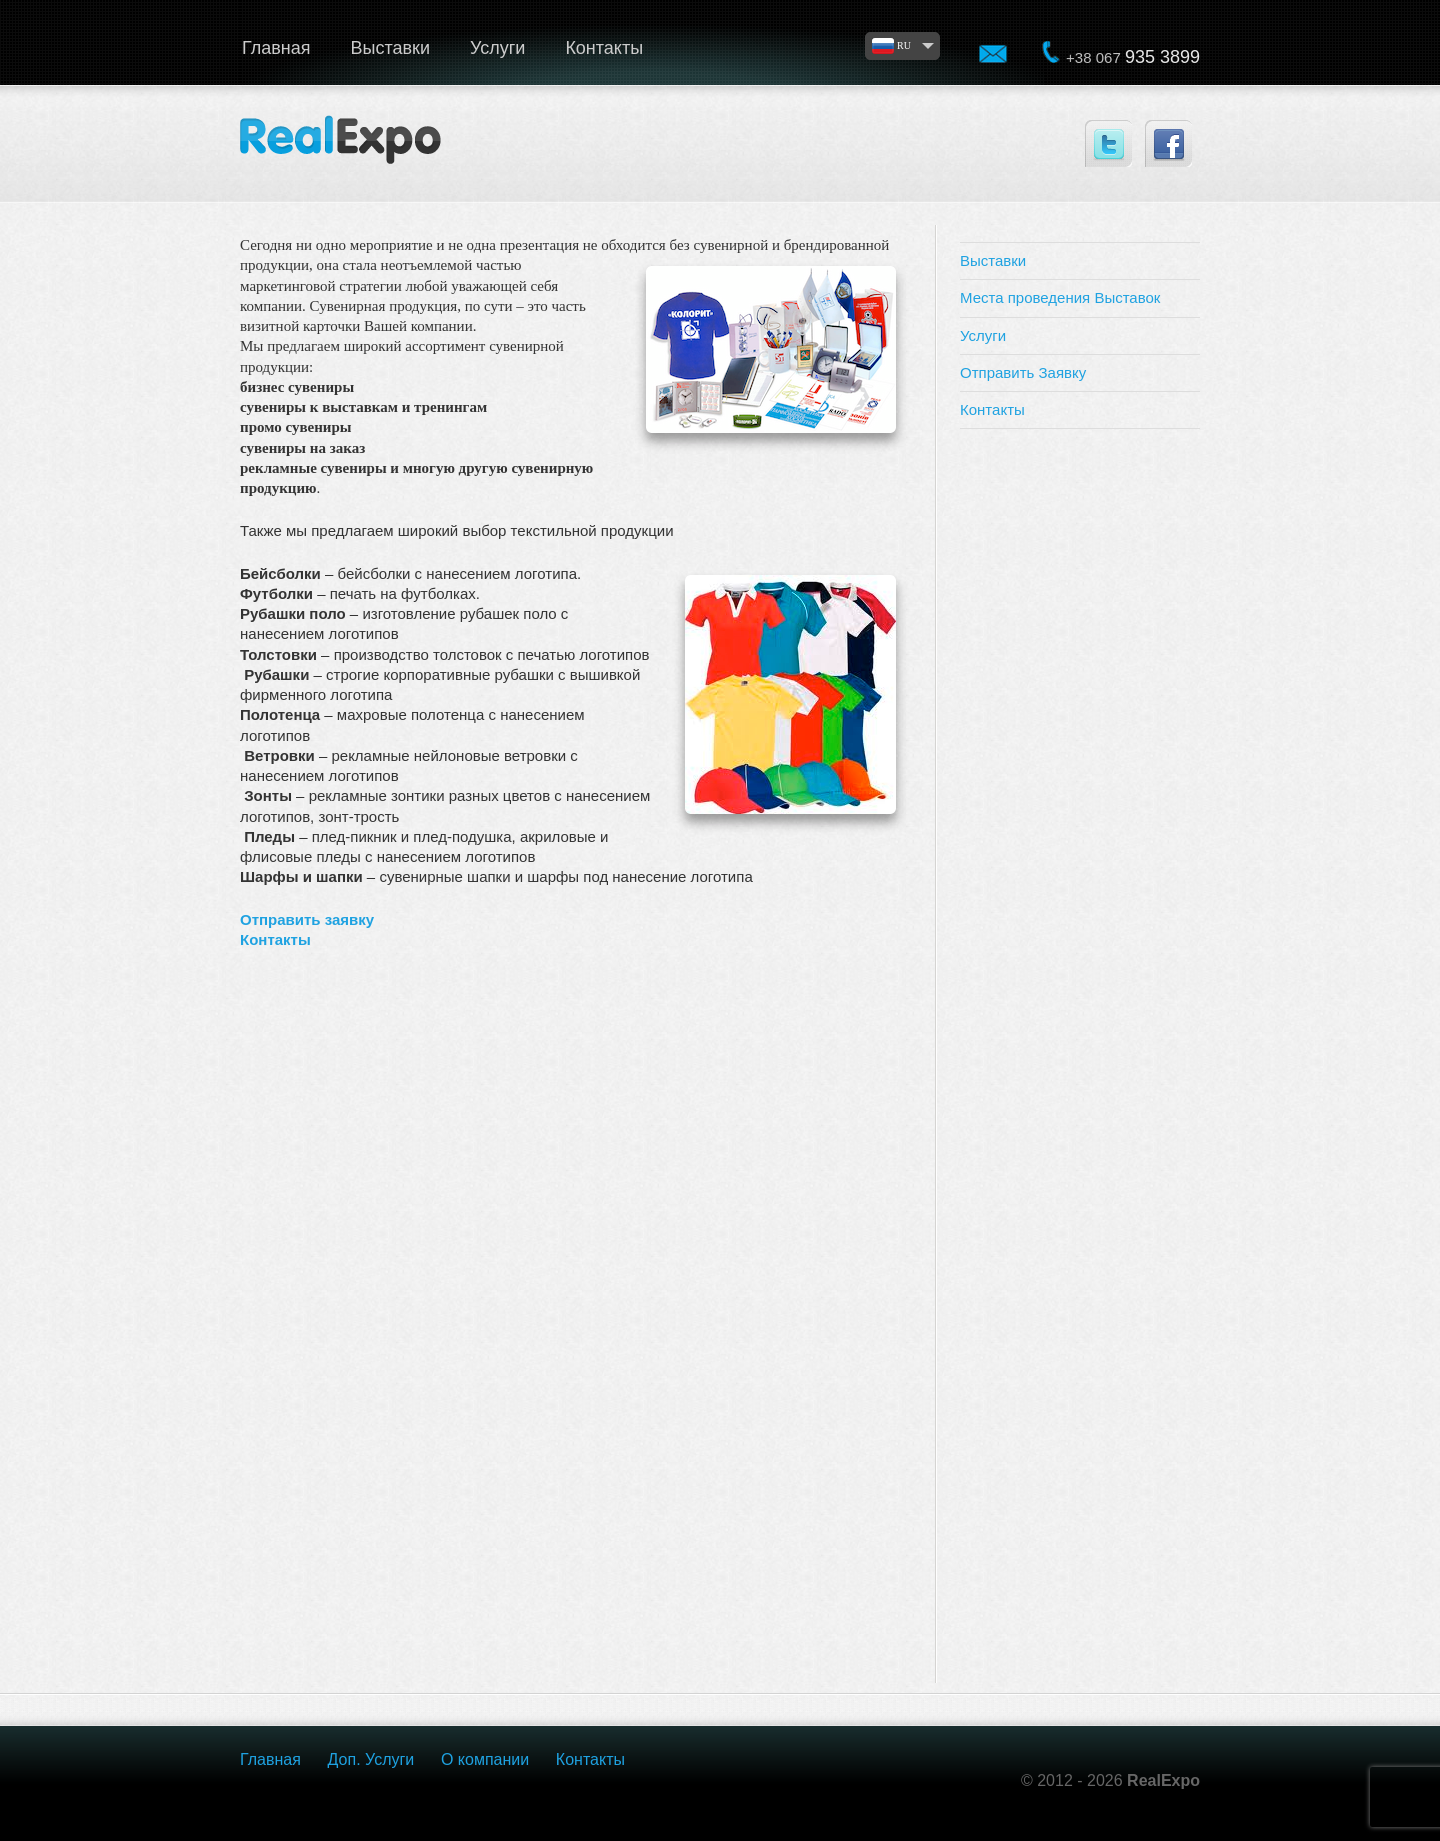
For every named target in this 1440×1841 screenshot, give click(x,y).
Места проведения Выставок (1060, 297)
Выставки (391, 48)
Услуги (497, 48)
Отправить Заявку (1023, 372)
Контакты (604, 48)
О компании (485, 1759)
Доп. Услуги (371, 1759)
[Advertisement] (1080, 746)
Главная (276, 48)
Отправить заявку (307, 919)
